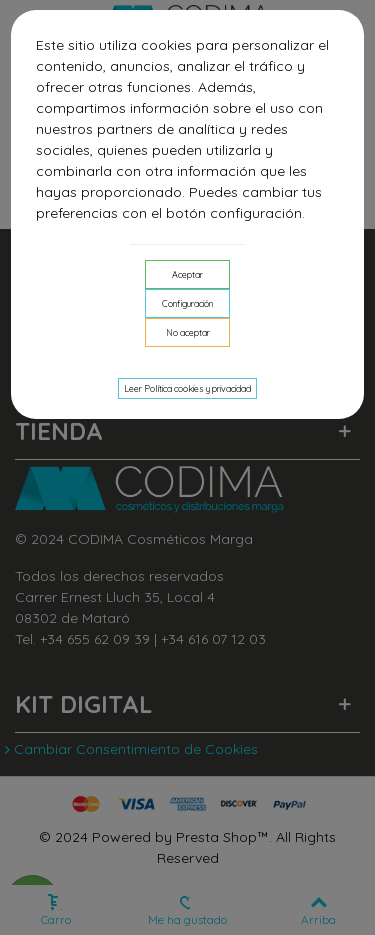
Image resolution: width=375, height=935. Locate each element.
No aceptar (188, 332)
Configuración (187, 303)
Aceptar (187, 274)
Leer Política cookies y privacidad (187, 388)
